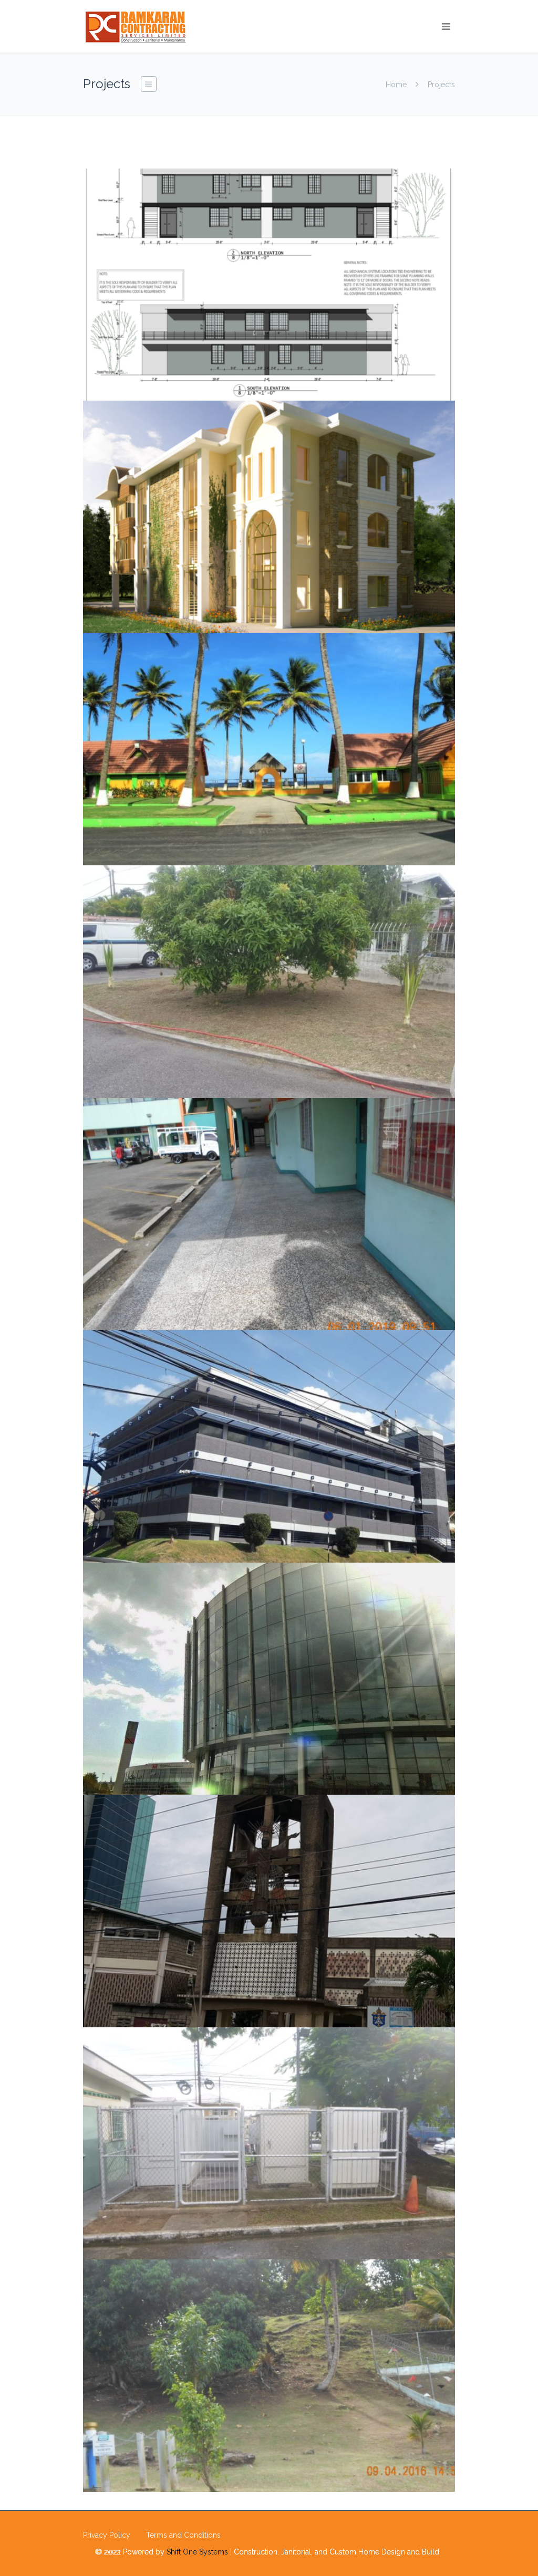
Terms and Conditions (183, 2535)
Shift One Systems (197, 2552)
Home (396, 84)
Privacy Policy (106, 2535)
